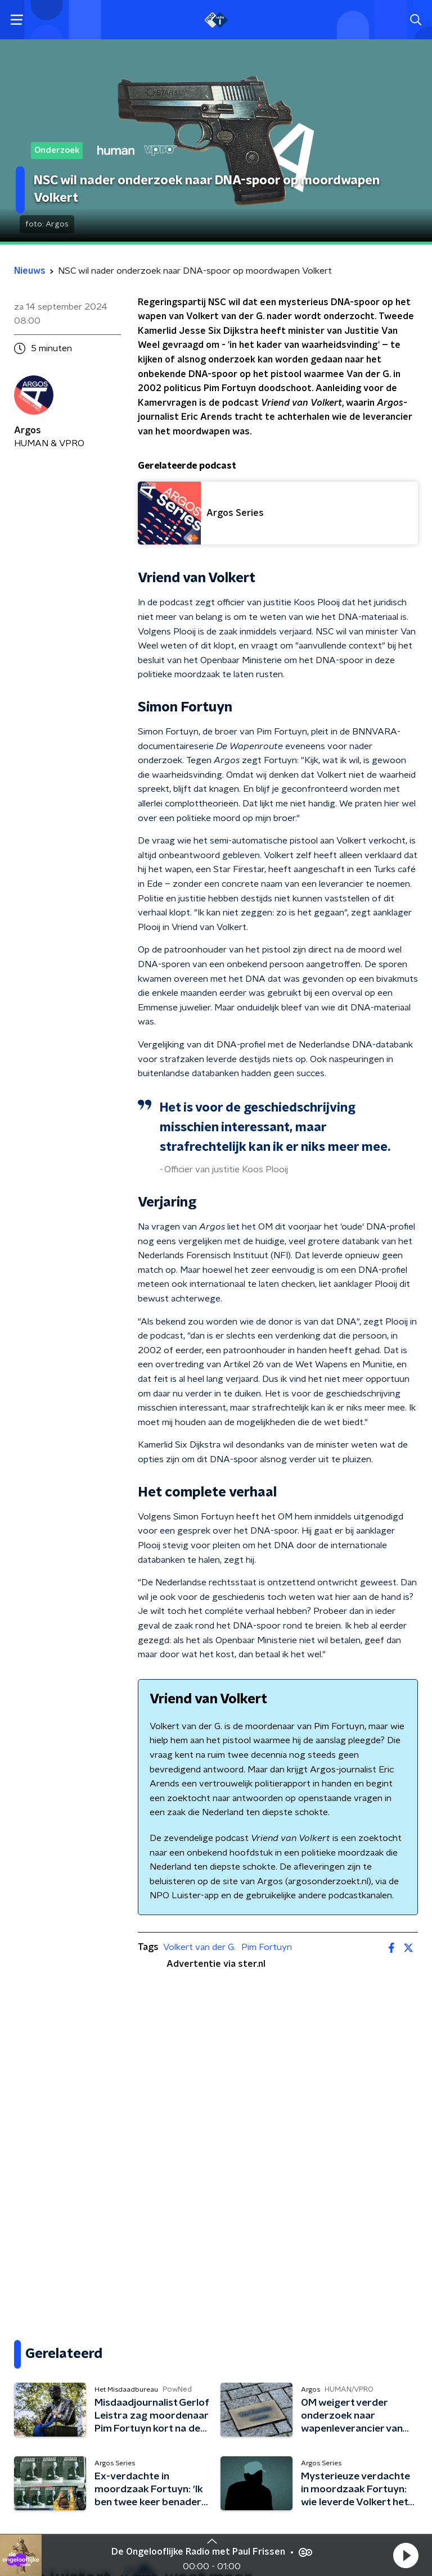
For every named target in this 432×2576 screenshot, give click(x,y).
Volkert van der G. (199, 1947)
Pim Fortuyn (266, 1947)
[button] (406, 2555)
